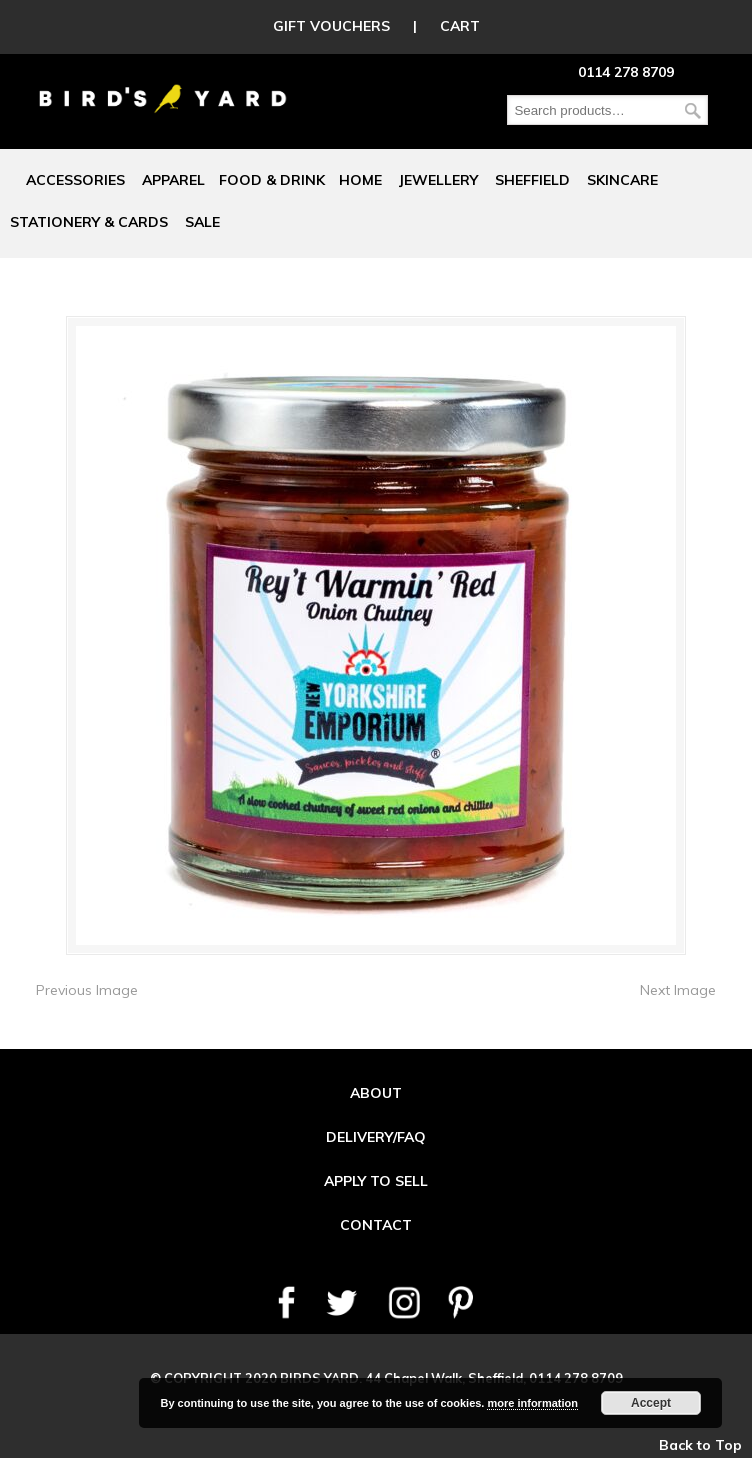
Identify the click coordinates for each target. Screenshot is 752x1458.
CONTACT (376, 1225)
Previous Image (87, 990)
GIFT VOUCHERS (331, 26)
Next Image (678, 990)
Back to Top (700, 1445)
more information (532, 1403)
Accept (651, 1403)
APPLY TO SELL (376, 1181)
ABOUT (376, 1093)
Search (693, 110)
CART (460, 26)
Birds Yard (163, 84)
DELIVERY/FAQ (376, 1137)
